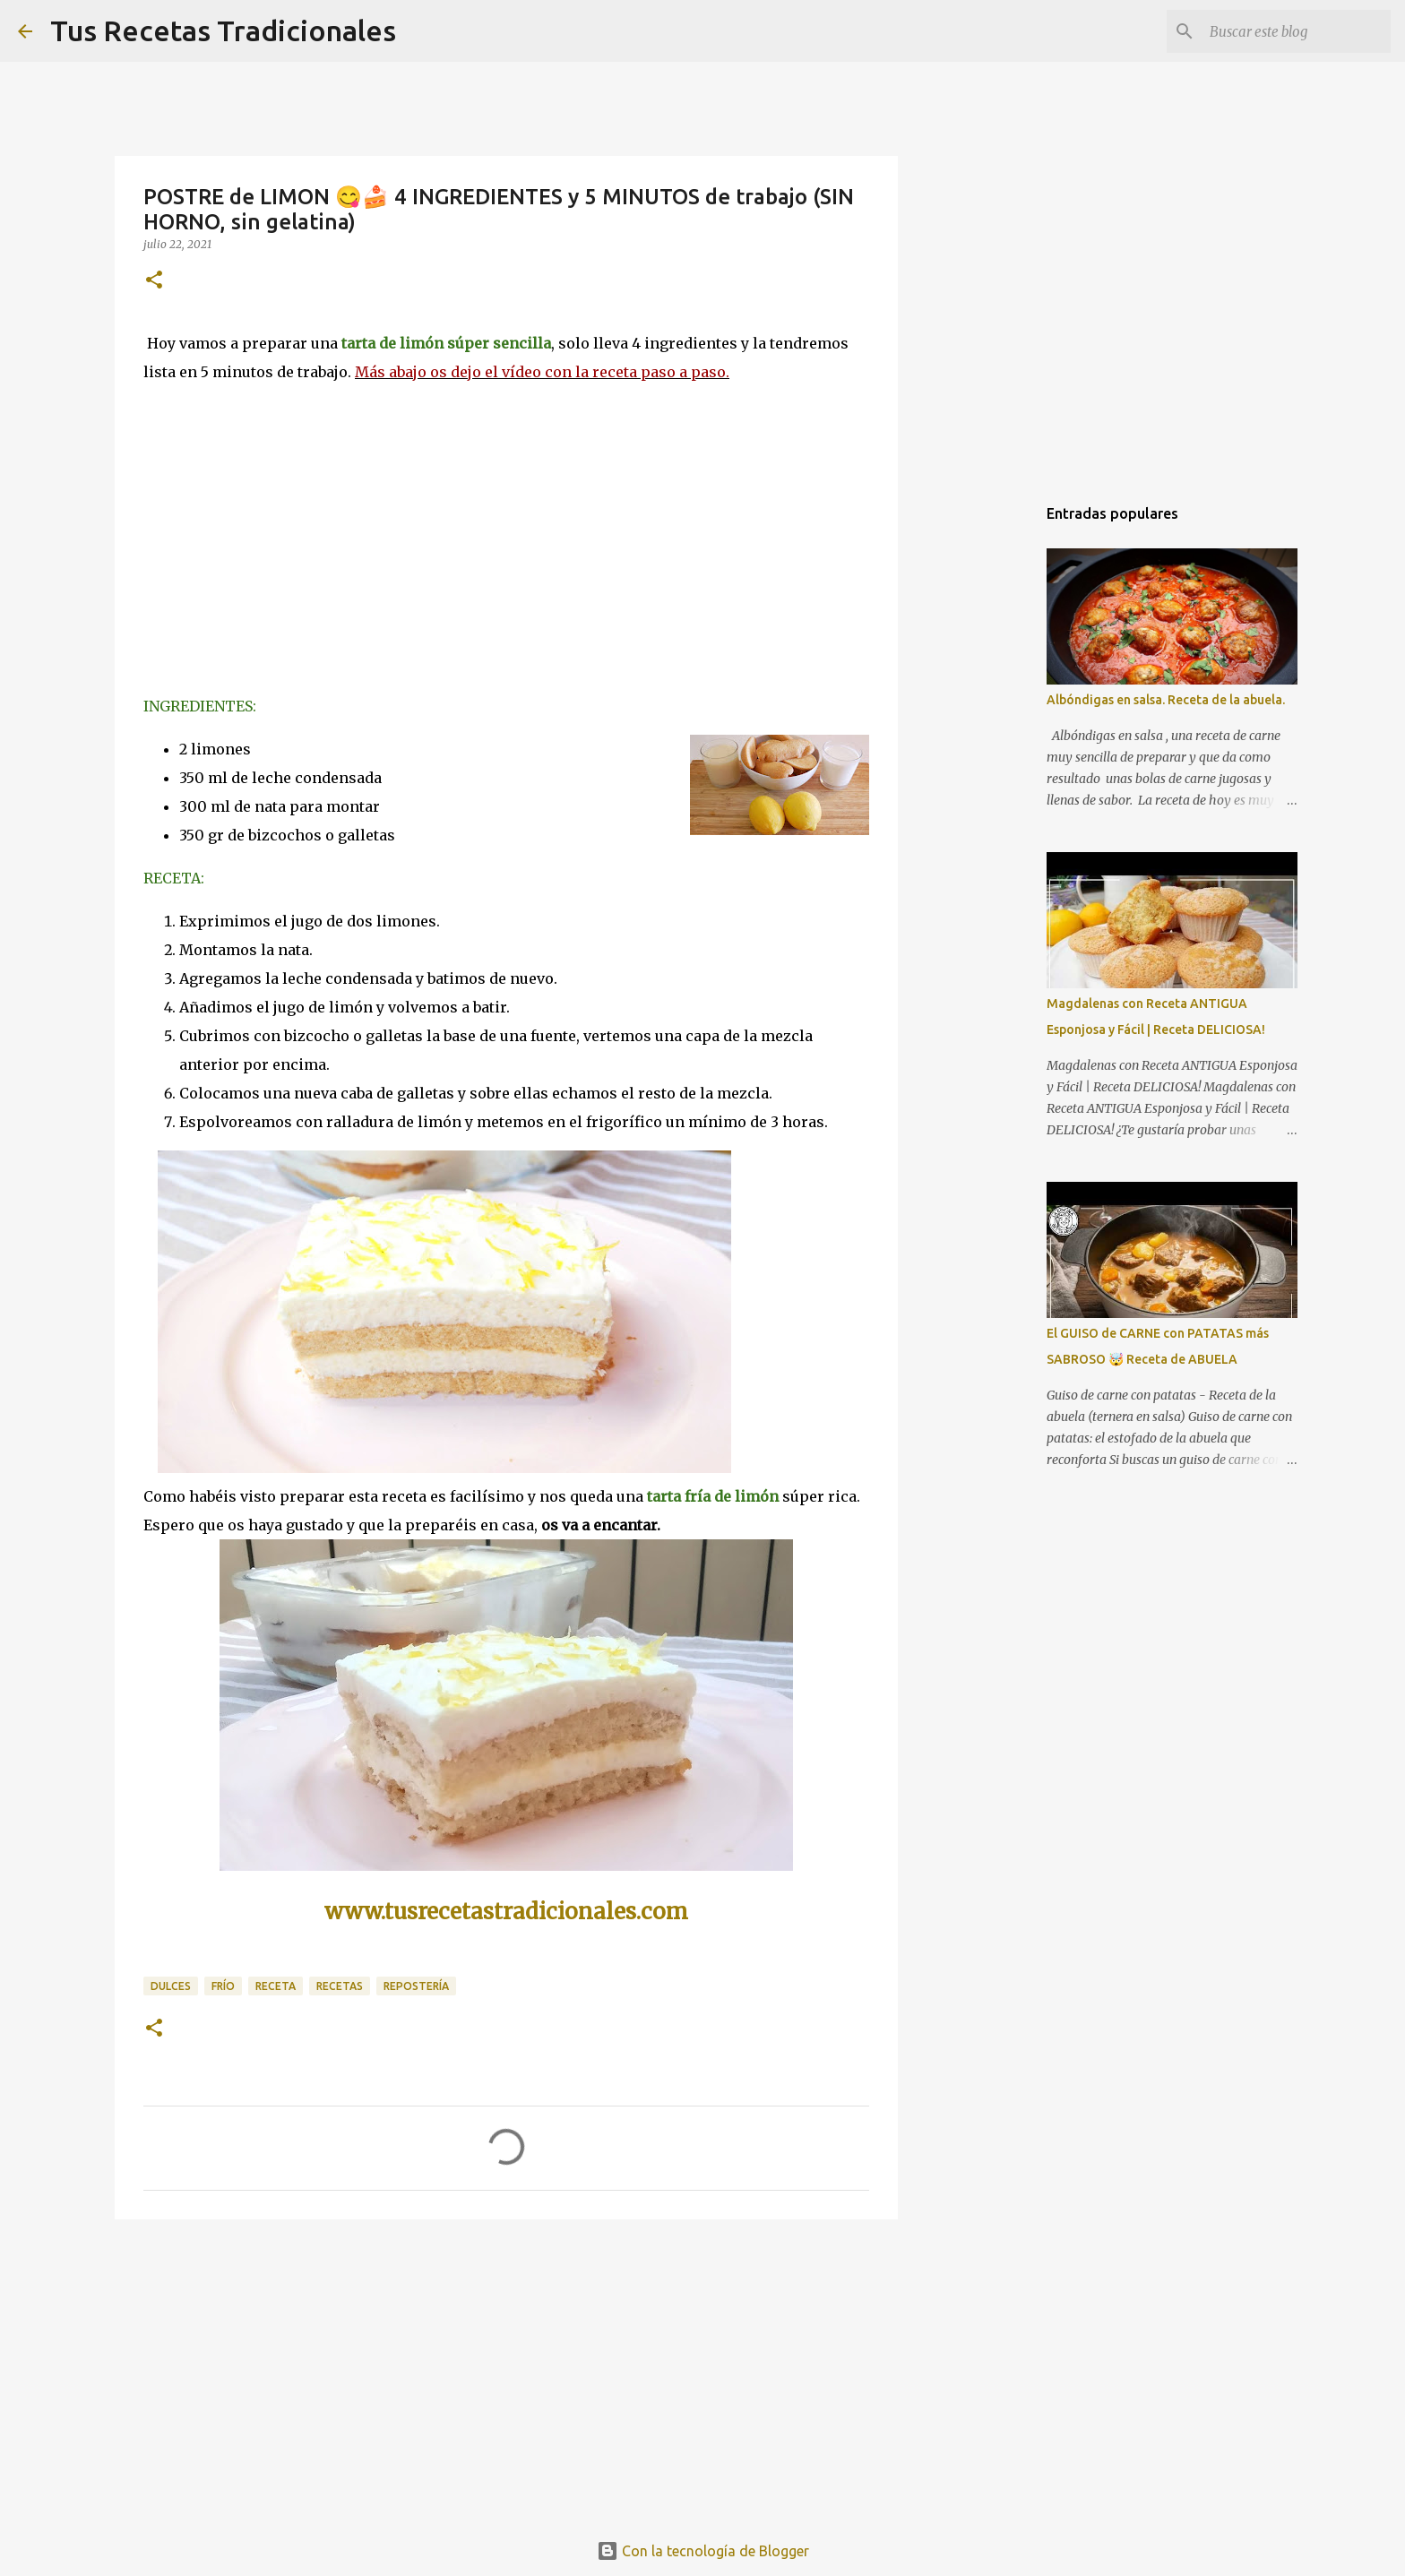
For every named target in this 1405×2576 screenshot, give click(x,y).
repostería (416, 1986)
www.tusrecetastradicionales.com (506, 1912)
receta (275, 1986)
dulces (171, 1986)
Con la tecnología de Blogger (703, 2551)
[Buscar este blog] (1296, 31)
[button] (154, 281)
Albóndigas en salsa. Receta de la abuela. (1166, 700)
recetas (339, 1986)
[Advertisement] (506, 2371)
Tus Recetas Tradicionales (223, 30)
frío (223, 1986)
